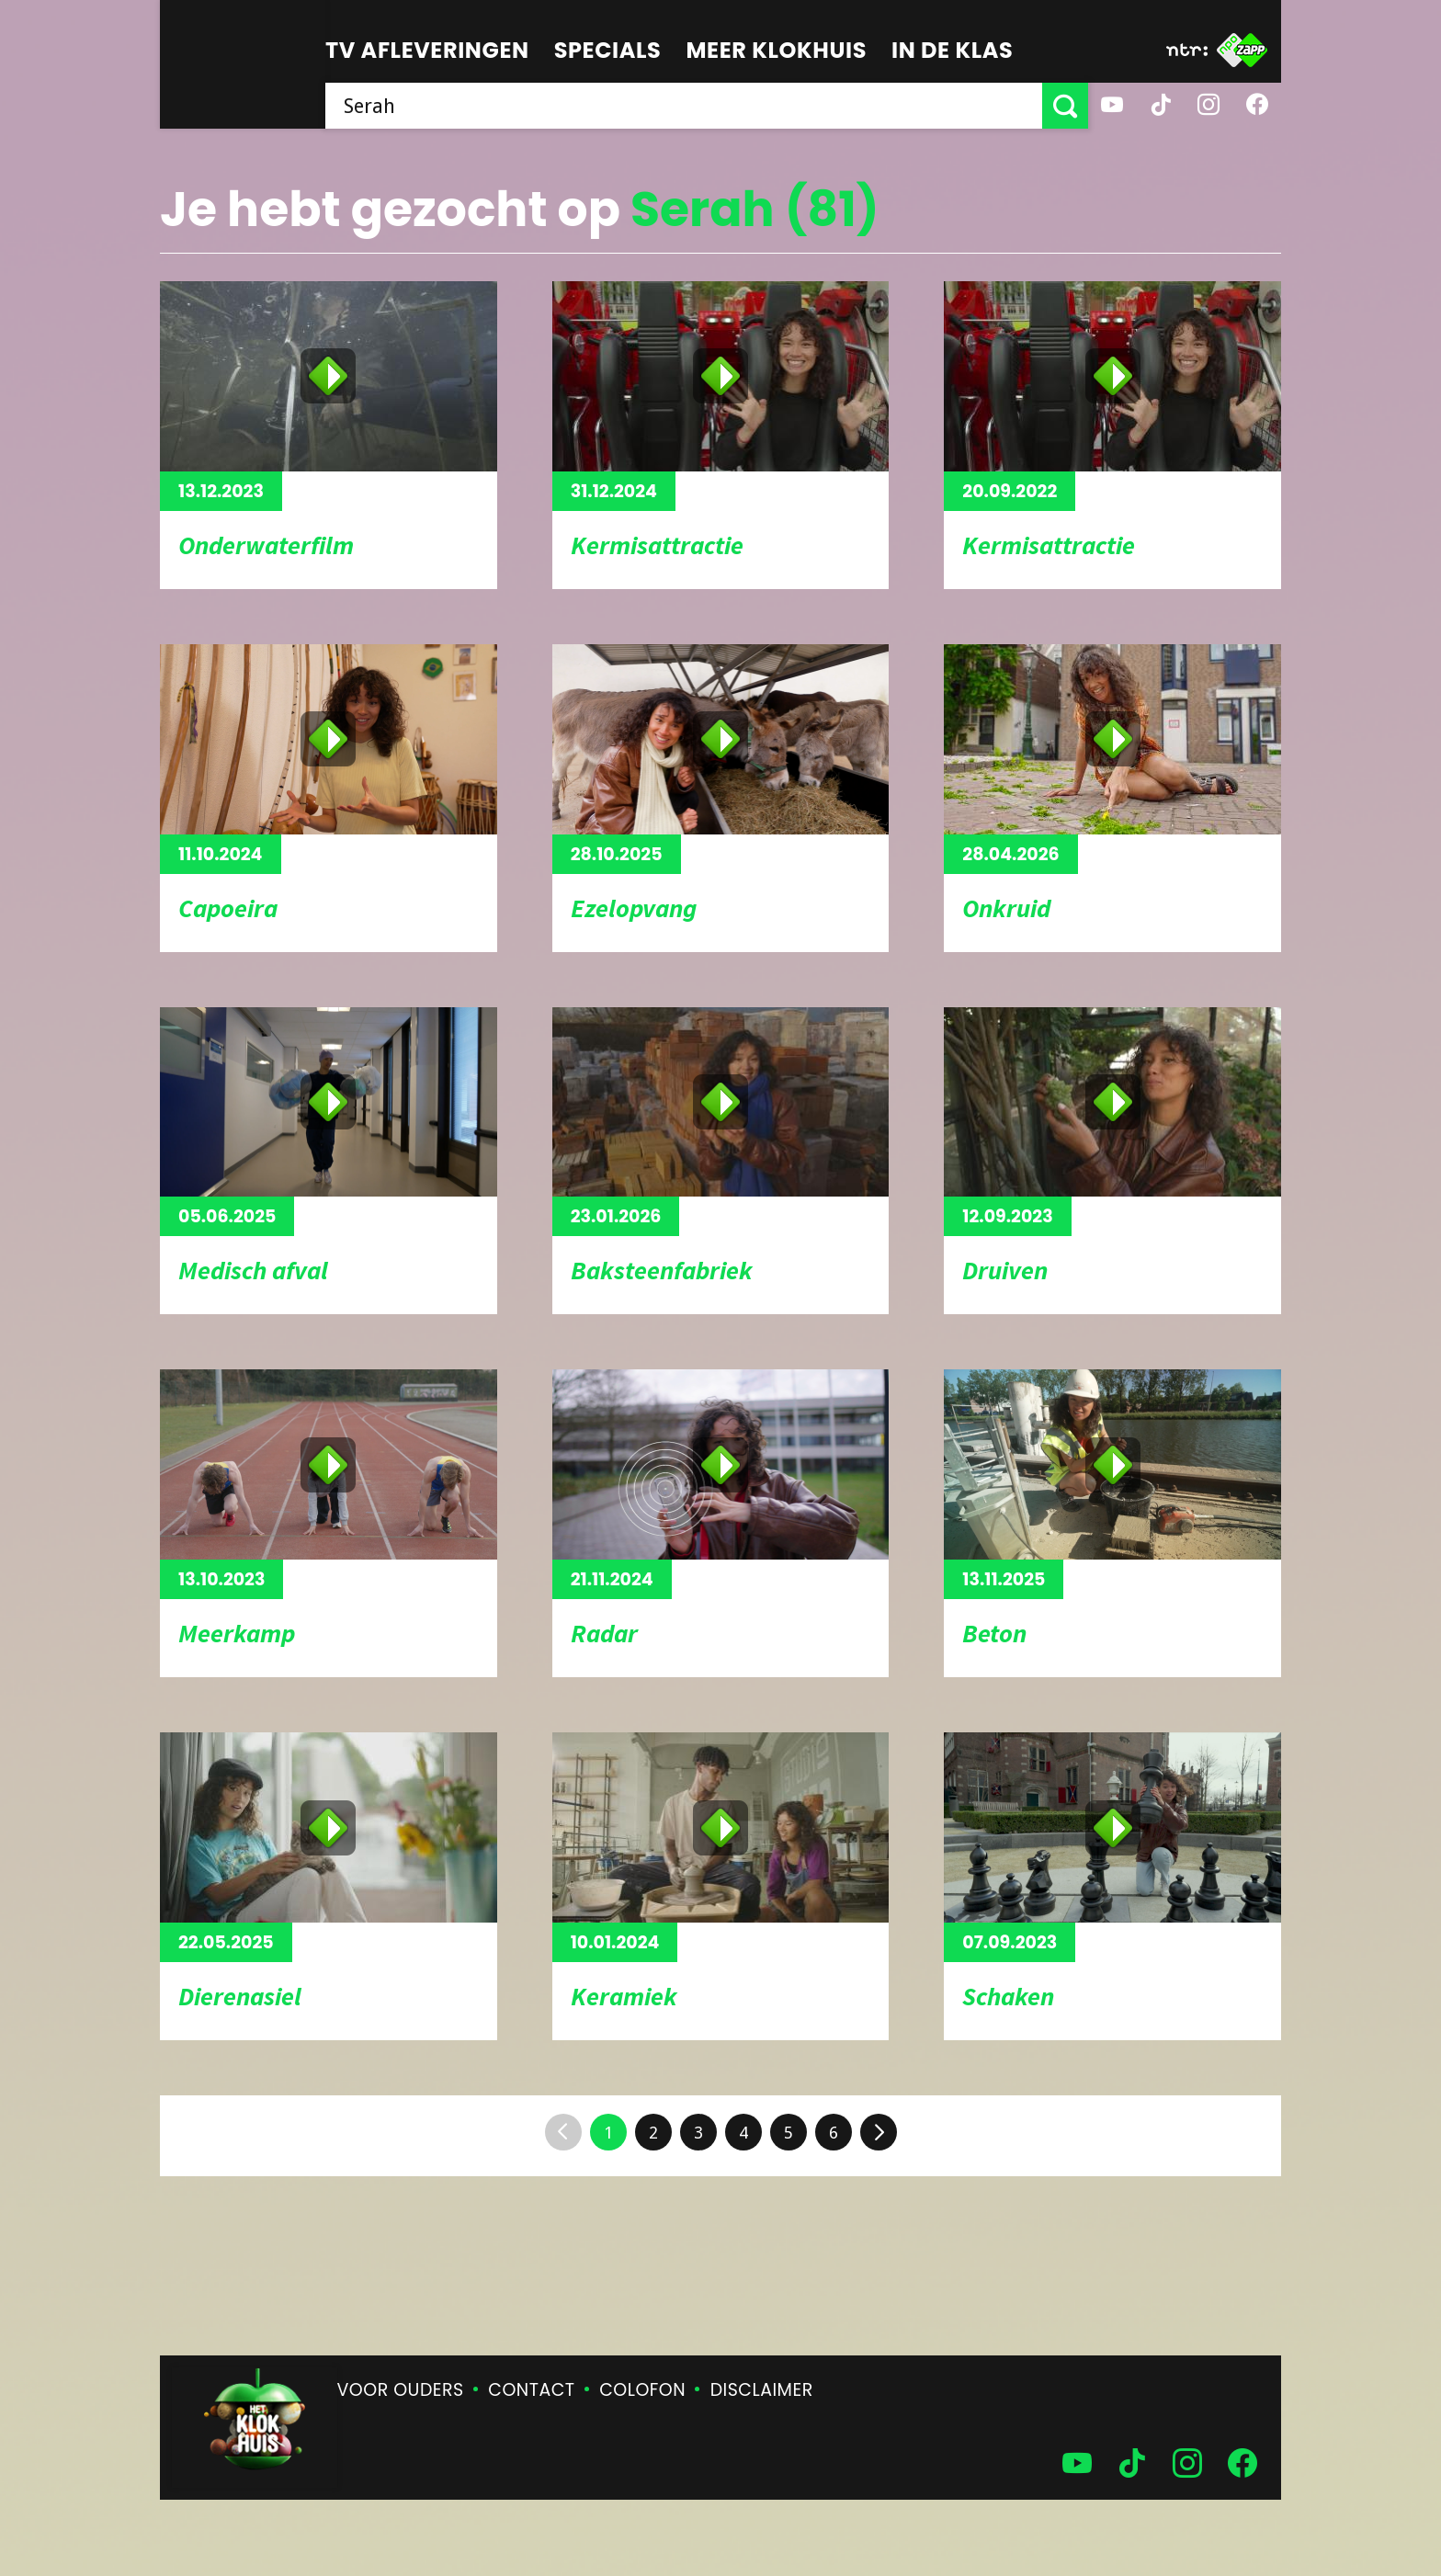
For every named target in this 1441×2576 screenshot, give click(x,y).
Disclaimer (761, 2389)
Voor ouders (400, 2389)
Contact (531, 2389)
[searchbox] (683, 106)
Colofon (642, 2389)
